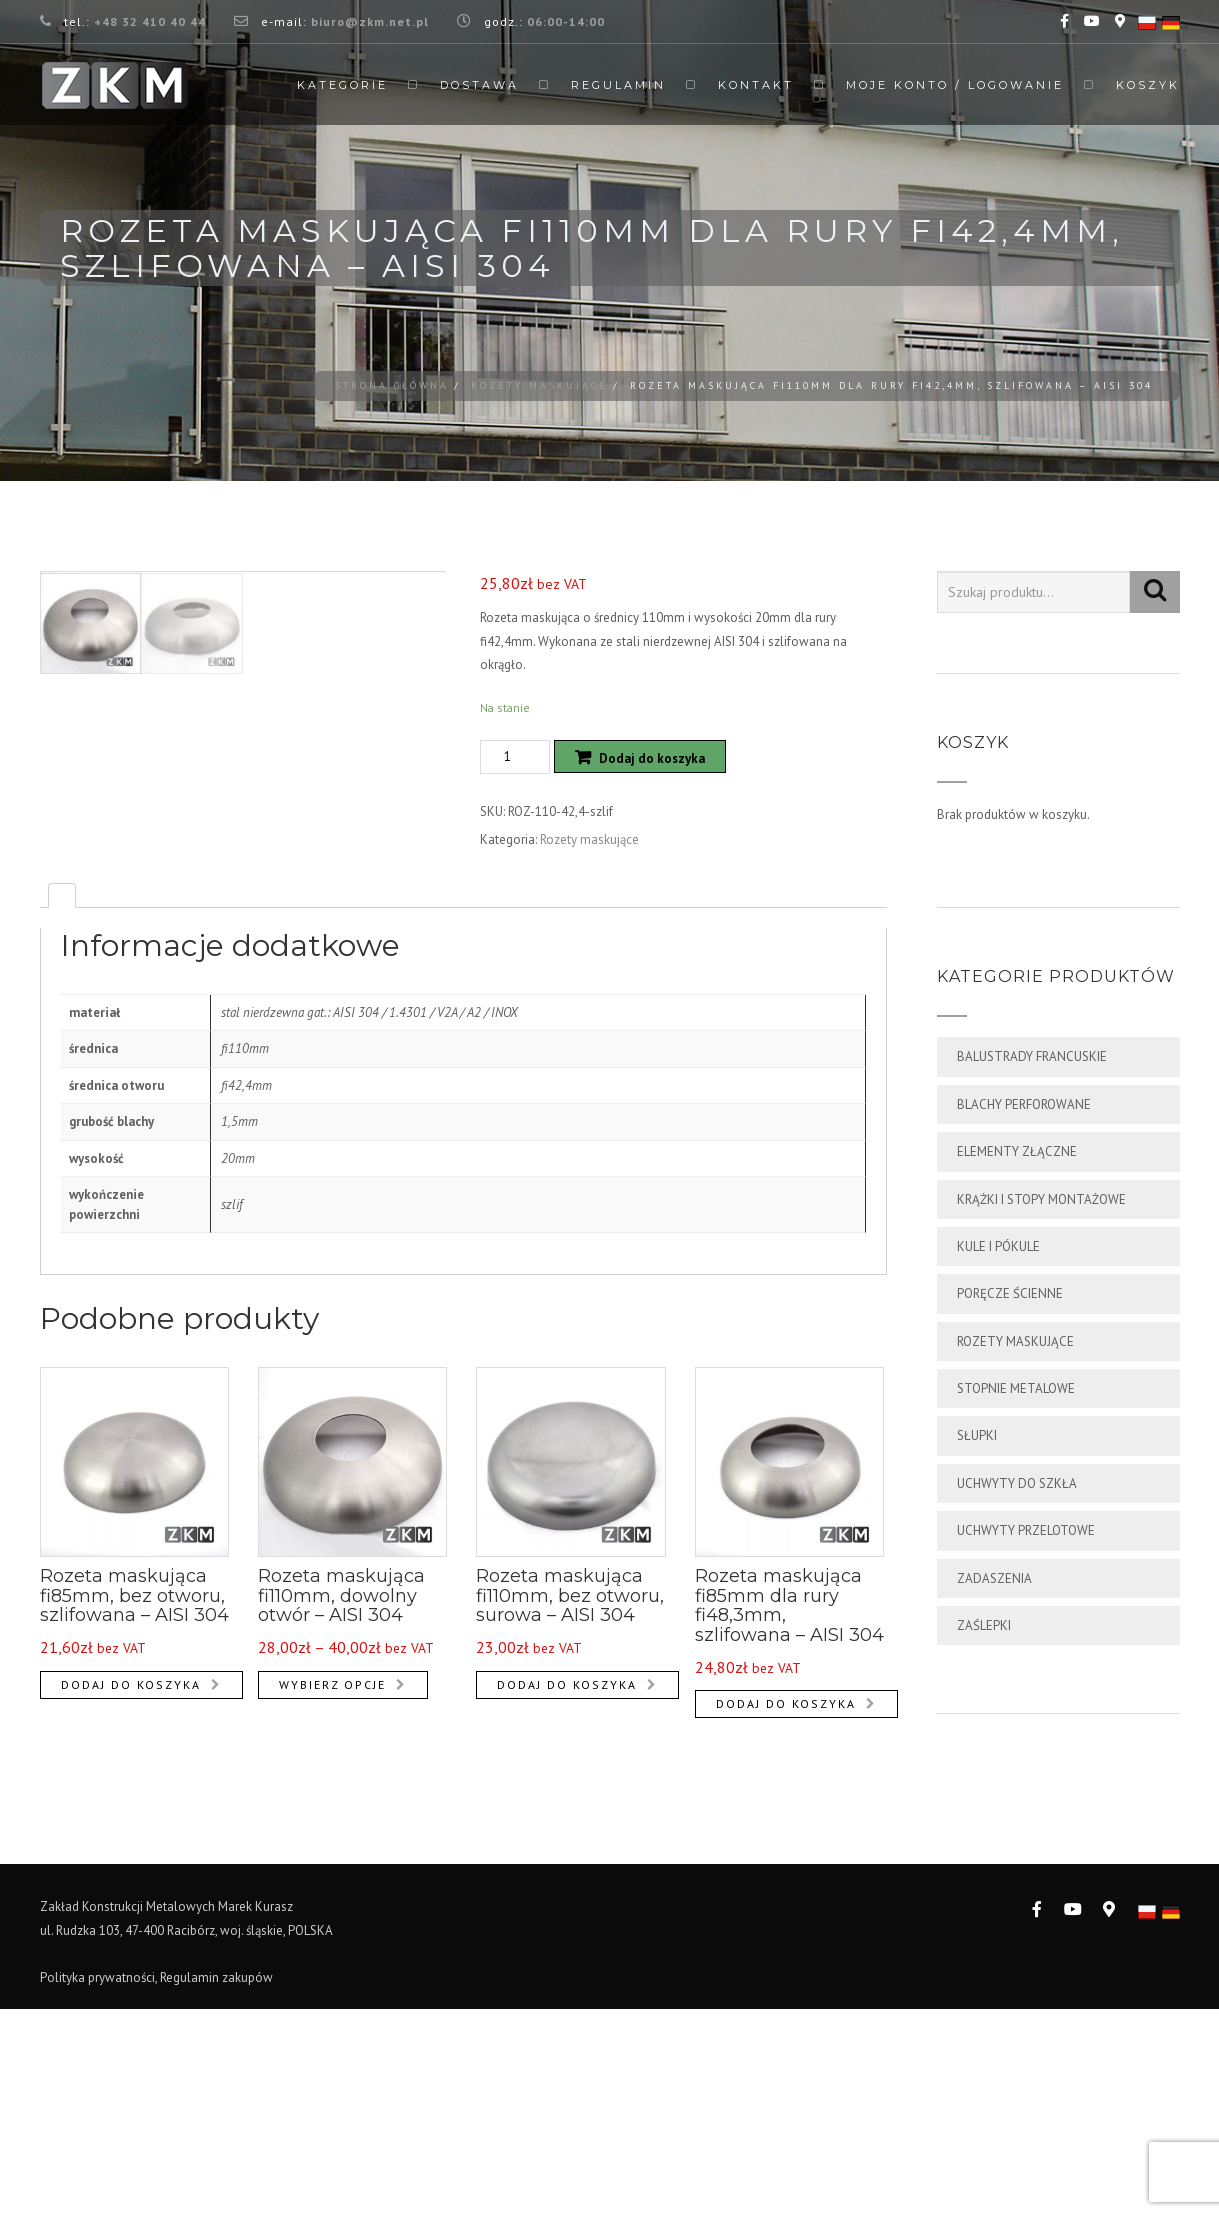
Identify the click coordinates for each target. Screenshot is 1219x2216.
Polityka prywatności (97, 2183)
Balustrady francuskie (1032, 1056)
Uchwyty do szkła (1017, 1483)
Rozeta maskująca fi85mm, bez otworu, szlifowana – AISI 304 (134, 1819)
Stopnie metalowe (1016, 1388)
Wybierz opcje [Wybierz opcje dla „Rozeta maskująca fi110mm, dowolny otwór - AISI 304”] (332, 1906)
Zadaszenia (994, 1578)
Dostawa (479, 85)
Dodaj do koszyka (652, 758)
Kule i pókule (998, 1246)
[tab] (62, 1117)
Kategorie (342, 85)
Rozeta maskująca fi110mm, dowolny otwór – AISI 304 (341, 1819)
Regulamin (618, 85)
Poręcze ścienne (1010, 1293)
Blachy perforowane (1024, 1104)
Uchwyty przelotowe (1026, 1530)
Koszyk (1148, 85)
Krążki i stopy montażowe (1041, 1199)
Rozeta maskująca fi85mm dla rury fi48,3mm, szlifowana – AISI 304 (789, 1828)
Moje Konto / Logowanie (955, 85)
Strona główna (392, 385)
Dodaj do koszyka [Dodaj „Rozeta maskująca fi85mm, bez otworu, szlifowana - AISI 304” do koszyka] (131, 1906)
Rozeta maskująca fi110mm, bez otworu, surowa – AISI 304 (570, 1819)
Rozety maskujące (539, 385)
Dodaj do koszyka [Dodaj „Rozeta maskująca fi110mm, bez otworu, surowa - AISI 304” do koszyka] (567, 1906)
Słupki (977, 1435)
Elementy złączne (1017, 1151)
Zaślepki (984, 1625)
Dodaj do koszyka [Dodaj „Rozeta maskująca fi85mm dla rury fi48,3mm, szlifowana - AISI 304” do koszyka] (786, 1926)
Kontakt (756, 85)
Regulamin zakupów (216, 2183)
